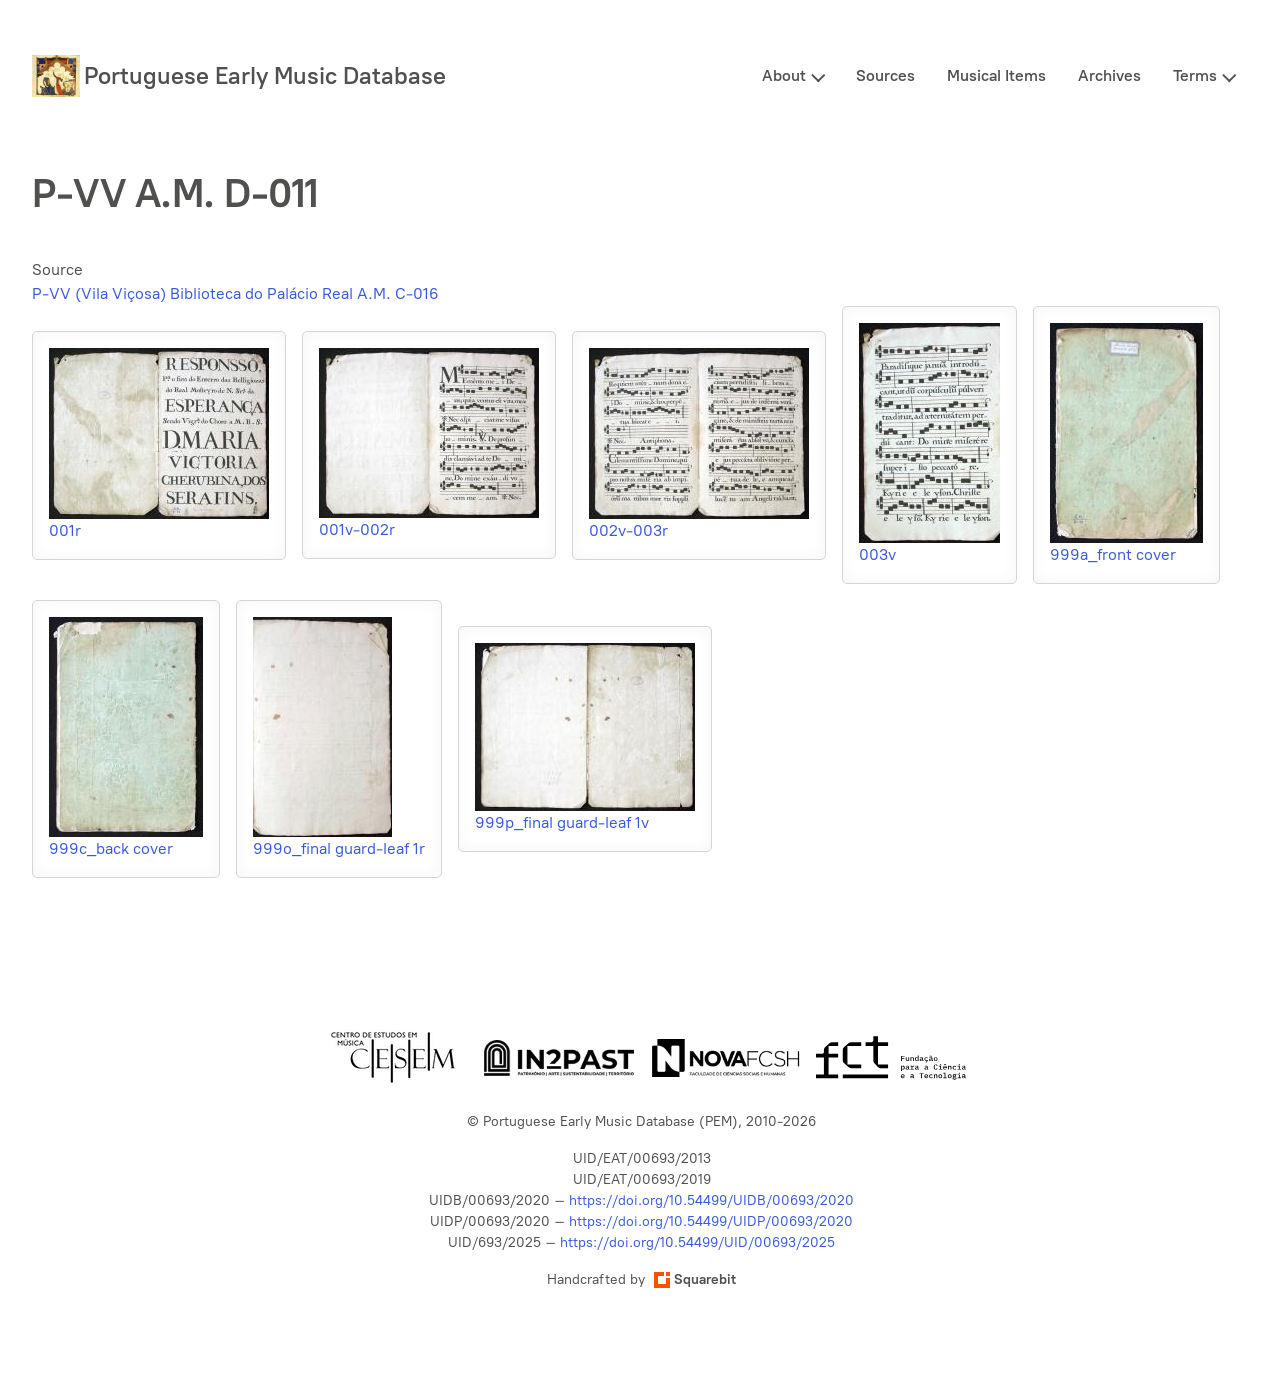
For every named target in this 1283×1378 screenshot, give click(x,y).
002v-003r (628, 530)
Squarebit (695, 1279)
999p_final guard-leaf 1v (562, 822)
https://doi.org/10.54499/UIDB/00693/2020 (711, 1200)
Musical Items (996, 75)
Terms (1195, 75)
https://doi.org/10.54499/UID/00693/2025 (697, 1242)
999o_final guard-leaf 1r (339, 848)
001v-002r (357, 529)
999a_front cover (1113, 554)
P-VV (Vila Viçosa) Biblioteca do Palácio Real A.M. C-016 (235, 293)
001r (65, 530)
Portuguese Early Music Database (265, 75)
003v (877, 554)
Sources (885, 75)
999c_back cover (111, 848)
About (784, 75)
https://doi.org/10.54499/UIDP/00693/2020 (711, 1221)
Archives (1109, 75)
